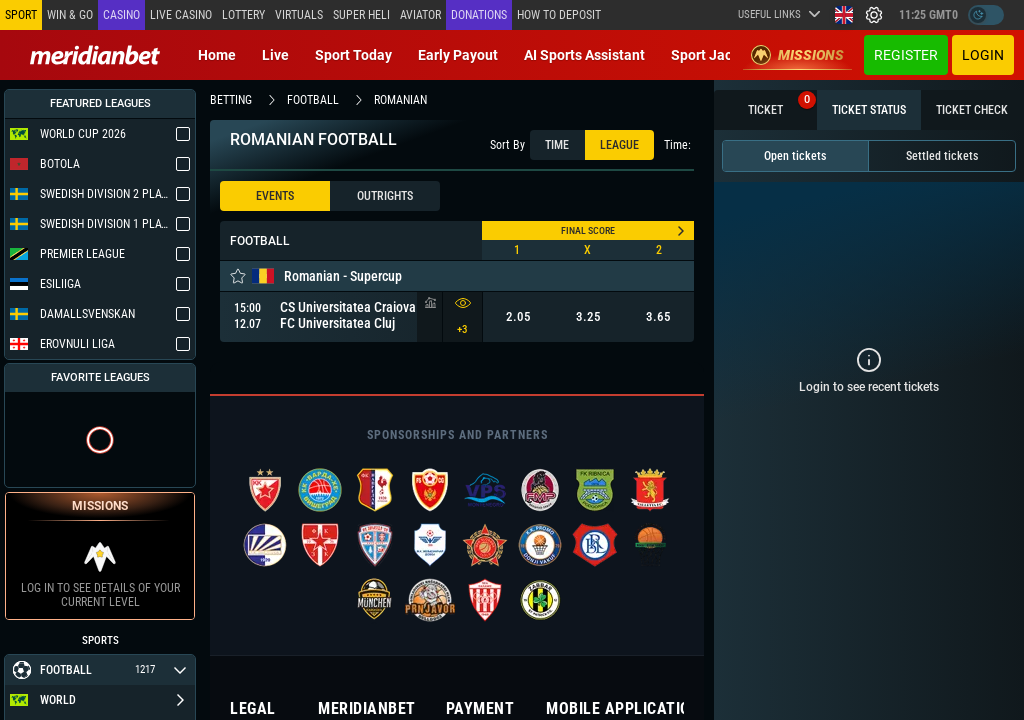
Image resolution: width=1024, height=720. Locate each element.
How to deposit (559, 15)
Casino (121, 15)
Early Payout (458, 55)
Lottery (243, 15)
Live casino (181, 15)
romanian (400, 100)
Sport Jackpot (715, 55)
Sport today (353, 55)
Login (983, 55)
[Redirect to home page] (95, 55)
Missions (797, 55)
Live (275, 55)
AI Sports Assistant (584, 55)
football (313, 100)
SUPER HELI (361, 15)
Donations (479, 15)
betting (231, 100)
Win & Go (70, 15)
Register (906, 55)
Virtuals (299, 15)
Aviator (420, 15)
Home (217, 55)
